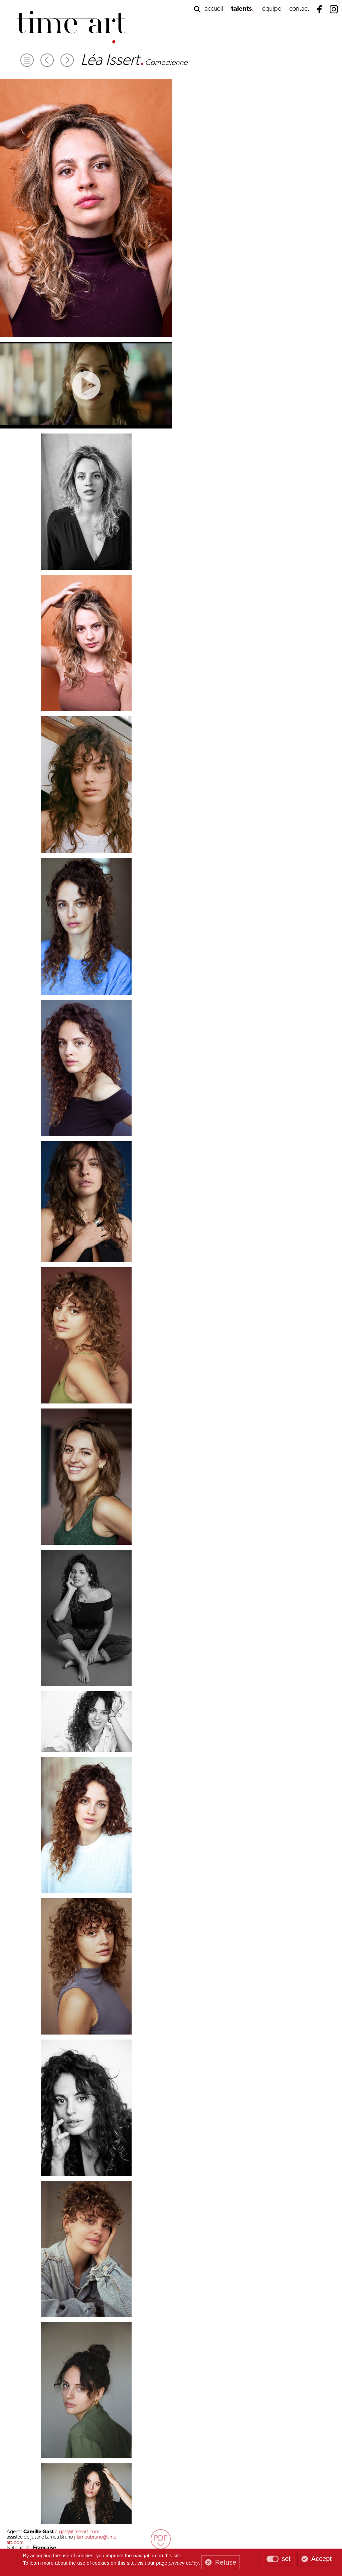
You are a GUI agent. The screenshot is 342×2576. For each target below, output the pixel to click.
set (286, 2558)
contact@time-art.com (263, 2530)
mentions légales (180, 2536)
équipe (271, 9)
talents (241, 9)
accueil (214, 9)
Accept (321, 2558)
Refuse (225, 2562)
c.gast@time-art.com (248, 81)
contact (299, 9)
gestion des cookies (148, 2536)
